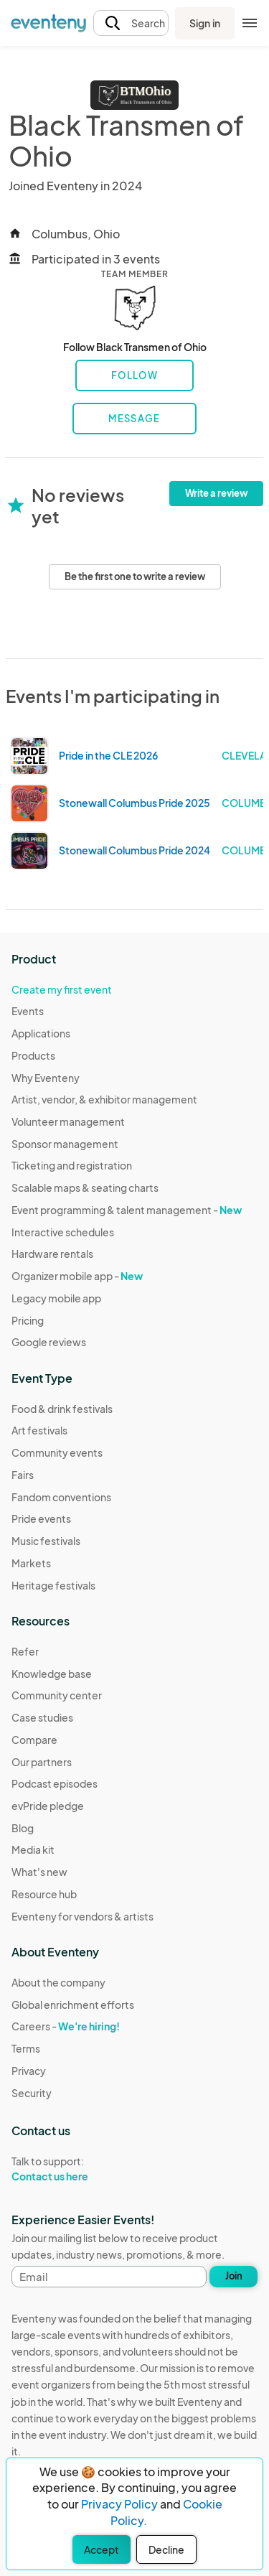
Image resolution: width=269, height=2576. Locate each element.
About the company (58, 1982)
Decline (166, 2549)
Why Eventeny (45, 1077)
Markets (31, 1563)
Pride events (41, 1518)
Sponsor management (64, 1143)
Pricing (27, 1320)
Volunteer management (68, 1121)
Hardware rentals (52, 1253)
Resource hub (44, 1893)
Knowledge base (51, 1673)
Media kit (33, 1849)
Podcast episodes (54, 1783)
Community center (56, 1695)
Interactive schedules (62, 1232)
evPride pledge (47, 1805)
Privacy (28, 2070)
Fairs (22, 1474)
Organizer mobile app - (77, 1275)
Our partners (41, 1761)
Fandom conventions (61, 1496)
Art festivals (39, 1430)
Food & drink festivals (62, 1408)
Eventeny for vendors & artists (82, 1916)
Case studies (42, 1717)
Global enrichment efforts (72, 2004)
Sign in (204, 23)
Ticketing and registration (71, 1165)
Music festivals (45, 1540)
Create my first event (61, 989)
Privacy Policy (119, 2503)
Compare (34, 1739)
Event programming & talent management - (126, 1209)
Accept (101, 2549)
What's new (39, 1871)
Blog (22, 1827)
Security (31, 2092)
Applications (40, 1033)
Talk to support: (72, 2169)
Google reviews (48, 1341)
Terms (25, 2048)
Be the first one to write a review (135, 576)
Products (33, 1055)
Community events (57, 1452)
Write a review (216, 493)
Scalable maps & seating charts (85, 1187)
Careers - (65, 2026)
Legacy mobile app (56, 1298)
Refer (25, 1651)
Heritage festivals (53, 1585)
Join (233, 2276)
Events (27, 1010)
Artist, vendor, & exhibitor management (104, 1099)
